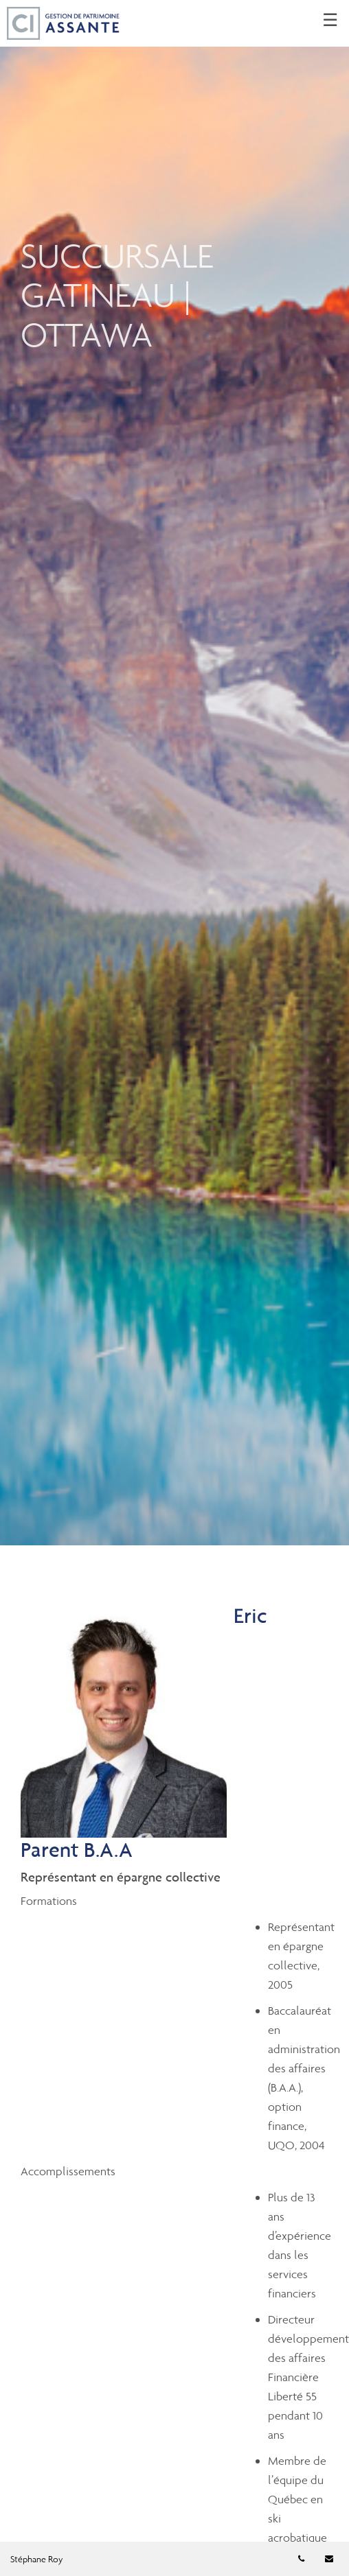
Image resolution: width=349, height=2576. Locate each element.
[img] (174, 772)
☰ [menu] (330, 20)
